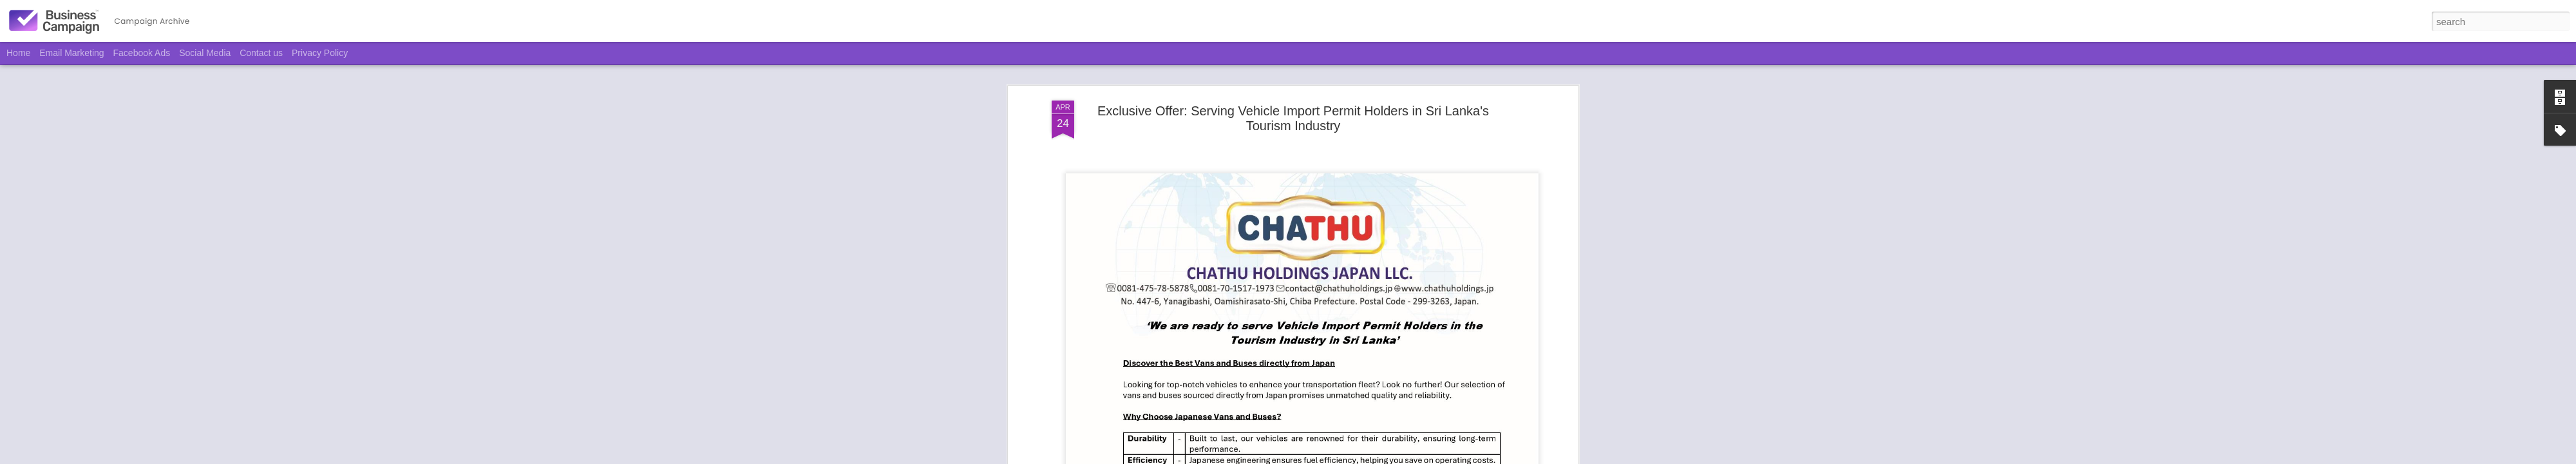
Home (18, 53)
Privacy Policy (320, 53)
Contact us (261, 53)
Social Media (205, 53)
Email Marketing (71, 53)
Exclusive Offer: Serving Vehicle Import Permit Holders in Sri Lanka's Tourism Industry (1293, 106)
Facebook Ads (142, 53)
